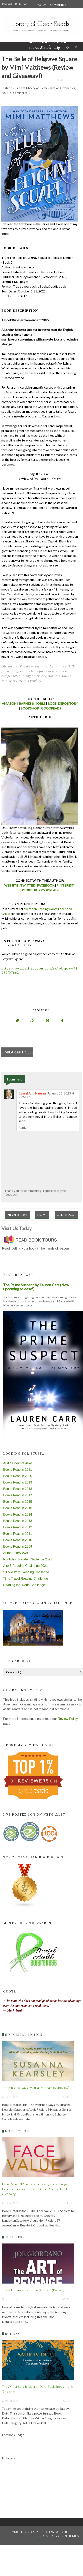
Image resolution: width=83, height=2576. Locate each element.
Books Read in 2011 (17, 1533)
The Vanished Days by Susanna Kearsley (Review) (47, 11)
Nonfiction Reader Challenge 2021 (27, 1559)
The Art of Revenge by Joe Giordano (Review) (33, 2290)
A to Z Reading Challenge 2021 (25, 1565)
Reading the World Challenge (24, 1585)
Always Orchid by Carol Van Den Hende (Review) (49, 73)
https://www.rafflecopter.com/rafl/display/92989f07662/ (39, 970)
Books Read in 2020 (17, 1476)
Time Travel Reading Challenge (25, 1578)
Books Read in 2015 (17, 1501)
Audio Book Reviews (18, 1463)
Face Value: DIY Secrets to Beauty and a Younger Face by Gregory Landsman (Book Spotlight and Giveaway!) (35, 2189)
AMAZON (9, 703)
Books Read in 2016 (17, 1508)
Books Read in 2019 (17, 1482)
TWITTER (27, 885)
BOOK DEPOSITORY (63, 703)
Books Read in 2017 (17, 1495)
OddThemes (45, 2539)
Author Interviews (15, 1553)
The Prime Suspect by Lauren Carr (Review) (48, 60)
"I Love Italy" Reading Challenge (26, 1572)
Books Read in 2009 (17, 1546)
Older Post (66, 1214)
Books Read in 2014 (17, 1514)
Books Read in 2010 (17, 1540)
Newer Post (17, 1214)
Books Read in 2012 (17, 1527)
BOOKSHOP (29, 708)
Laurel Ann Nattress (32, 1093)
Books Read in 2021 (17, 1469)
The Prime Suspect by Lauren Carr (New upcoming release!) (48, 92)
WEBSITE (11, 885)
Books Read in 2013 (17, 1521)
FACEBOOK (45, 885)
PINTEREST (65, 885)
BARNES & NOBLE (32, 703)
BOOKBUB (29, 890)
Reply (22, 1127)
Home (42, 1214)
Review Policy (68, 1718)
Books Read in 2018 (17, 1489)
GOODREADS (51, 708)
